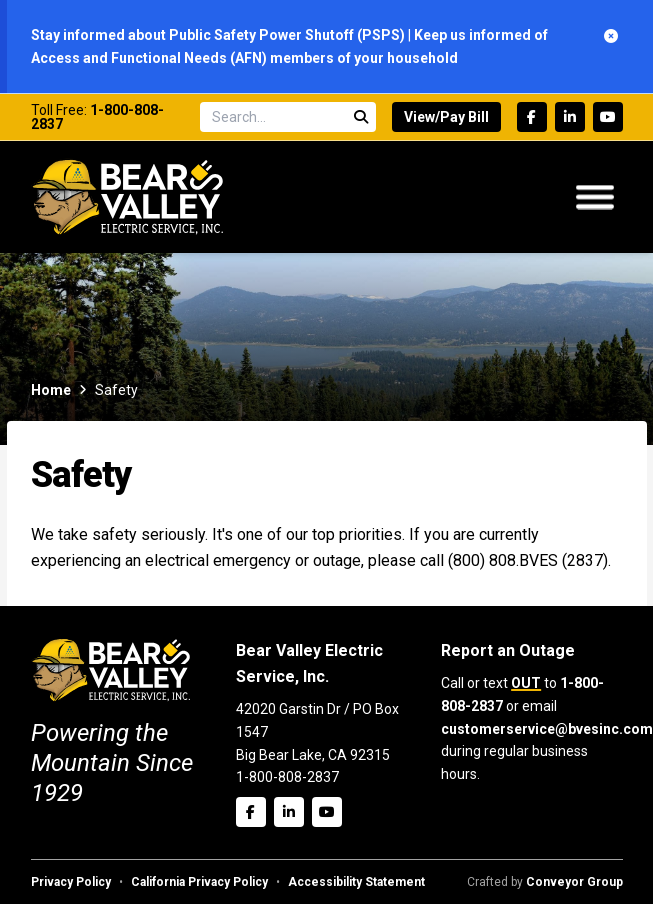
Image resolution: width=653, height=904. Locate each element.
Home (51, 390)
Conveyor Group (574, 882)
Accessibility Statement (356, 882)
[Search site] (288, 117)
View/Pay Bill (446, 117)
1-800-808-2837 (97, 117)
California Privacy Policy (199, 882)
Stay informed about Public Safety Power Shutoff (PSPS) (219, 35)
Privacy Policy (71, 882)
